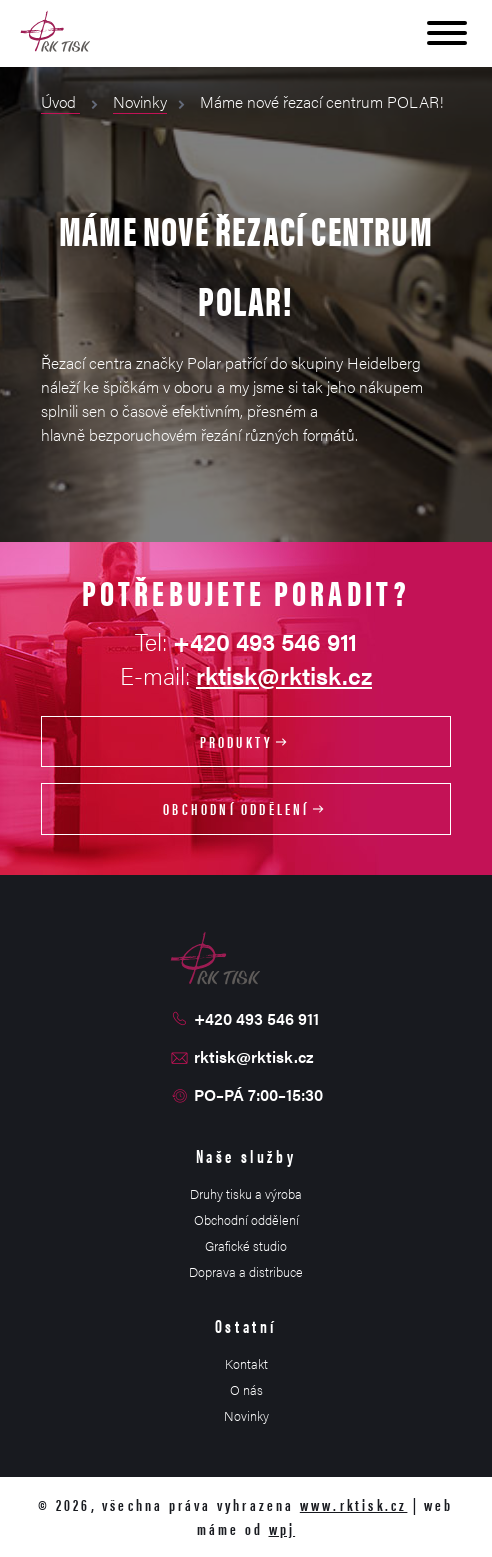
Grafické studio (246, 1245)
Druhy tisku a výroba (246, 1193)
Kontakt (246, 1363)
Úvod (60, 101)
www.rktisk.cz (354, 1504)
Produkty (246, 741)
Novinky (140, 101)
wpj (282, 1528)
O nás (246, 1389)
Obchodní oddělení (246, 808)
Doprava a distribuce (246, 1271)
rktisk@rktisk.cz (284, 675)
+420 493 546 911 (256, 1018)
